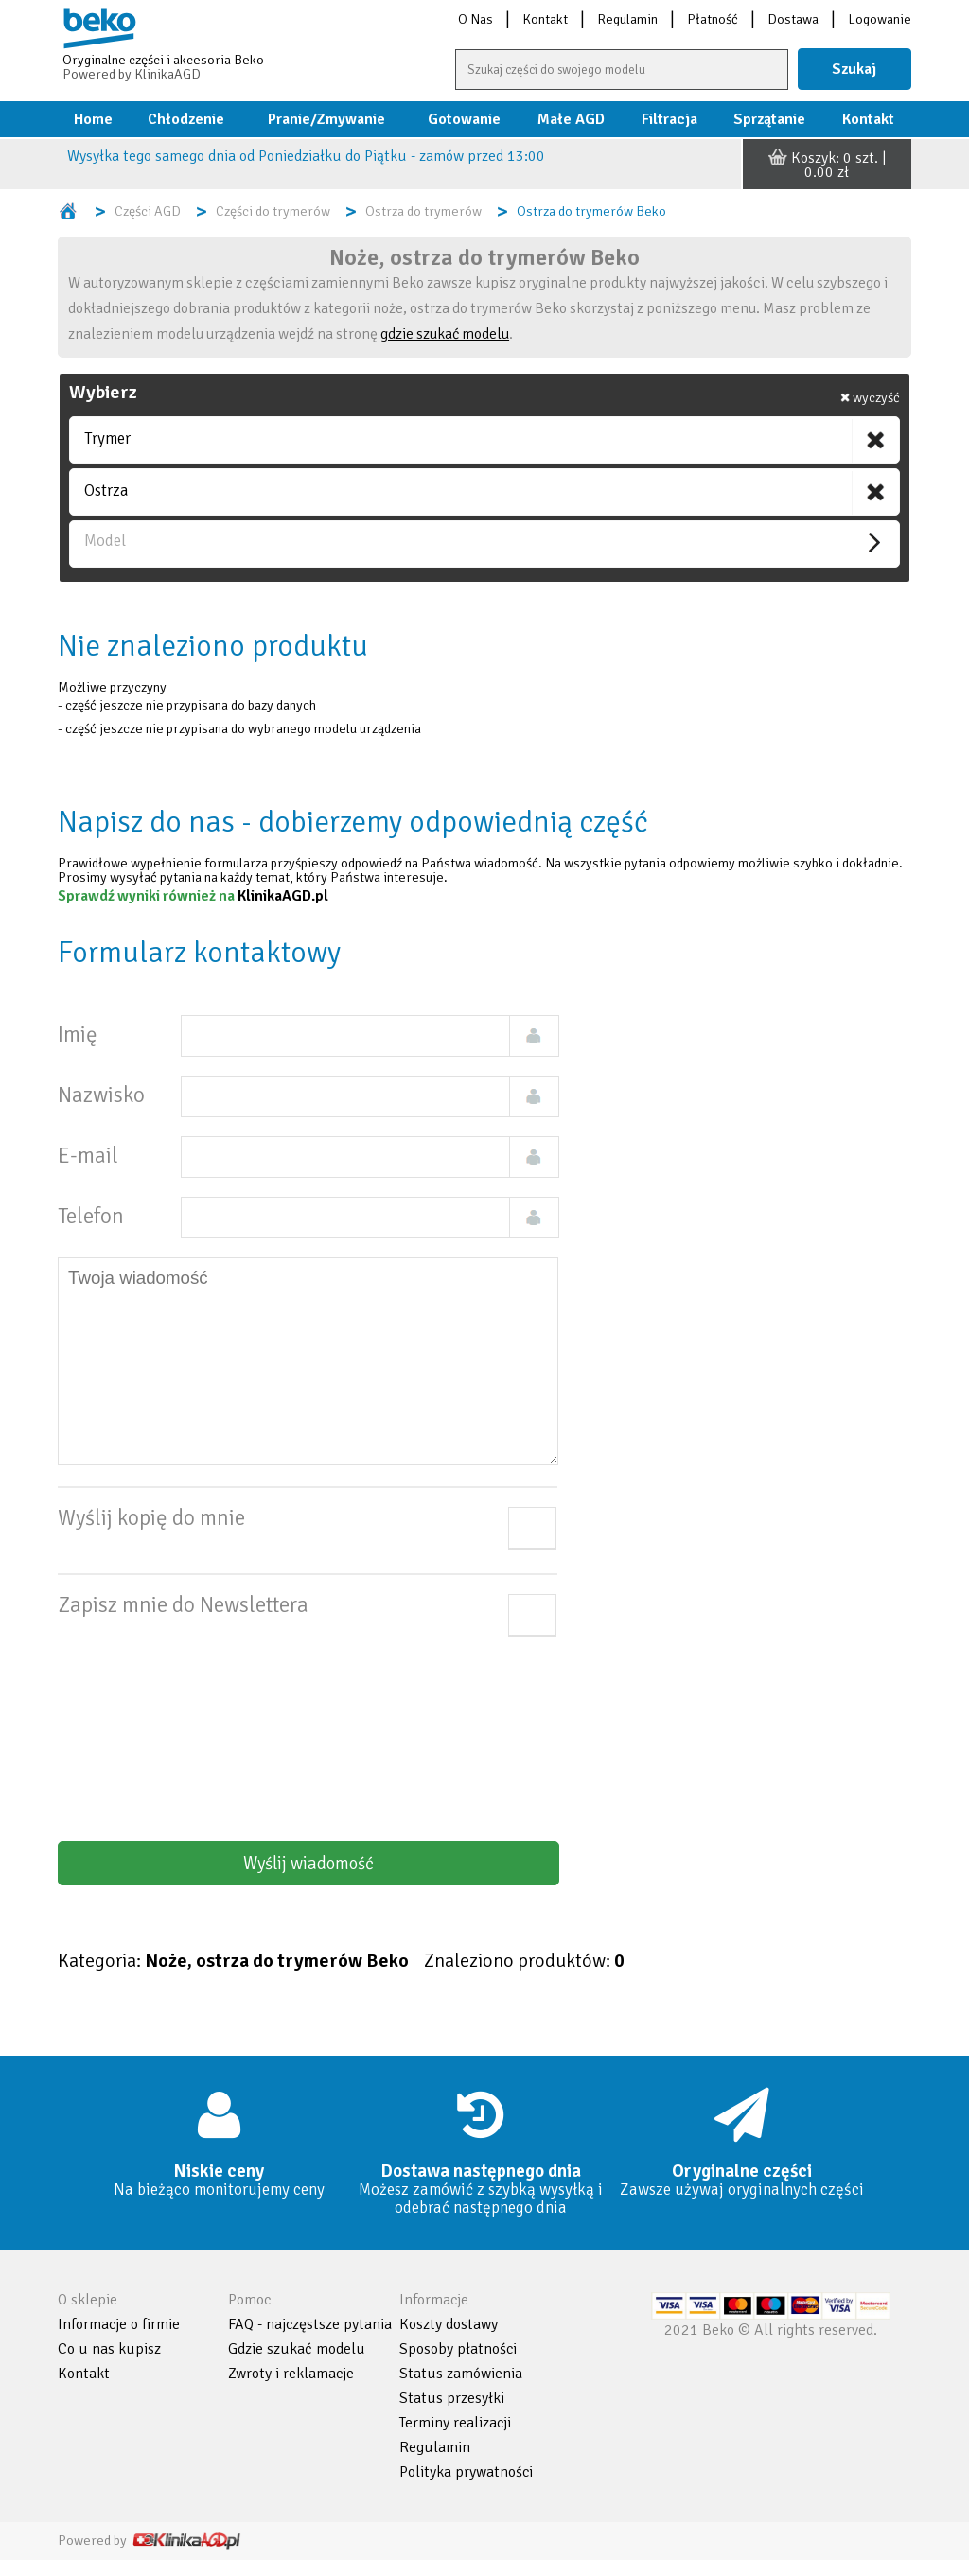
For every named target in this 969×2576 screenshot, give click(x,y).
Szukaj (854, 69)
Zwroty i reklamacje (291, 2373)
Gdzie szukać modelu (296, 2348)
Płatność (712, 18)
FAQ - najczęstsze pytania (310, 2324)
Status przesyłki (451, 2398)
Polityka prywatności (466, 2471)
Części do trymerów (273, 210)
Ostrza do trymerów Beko (591, 210)
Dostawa (793, 18)
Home (93, 119)
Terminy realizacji (455, 2422)
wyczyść (870, 397)
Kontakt (545, 18)
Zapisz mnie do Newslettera (183, 1615)
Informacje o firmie (119, 2324)
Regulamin (627, 18)
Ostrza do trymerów (423, 210)
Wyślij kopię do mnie (151, 1528)
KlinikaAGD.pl (283, 895)
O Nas (475, 18)
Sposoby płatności (458, 2348)
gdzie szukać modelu (444, 333)
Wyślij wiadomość (308, 1863)
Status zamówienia (460, 2373)
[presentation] (373, 1726)
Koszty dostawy (448, 2324)
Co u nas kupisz (109, 2348)
